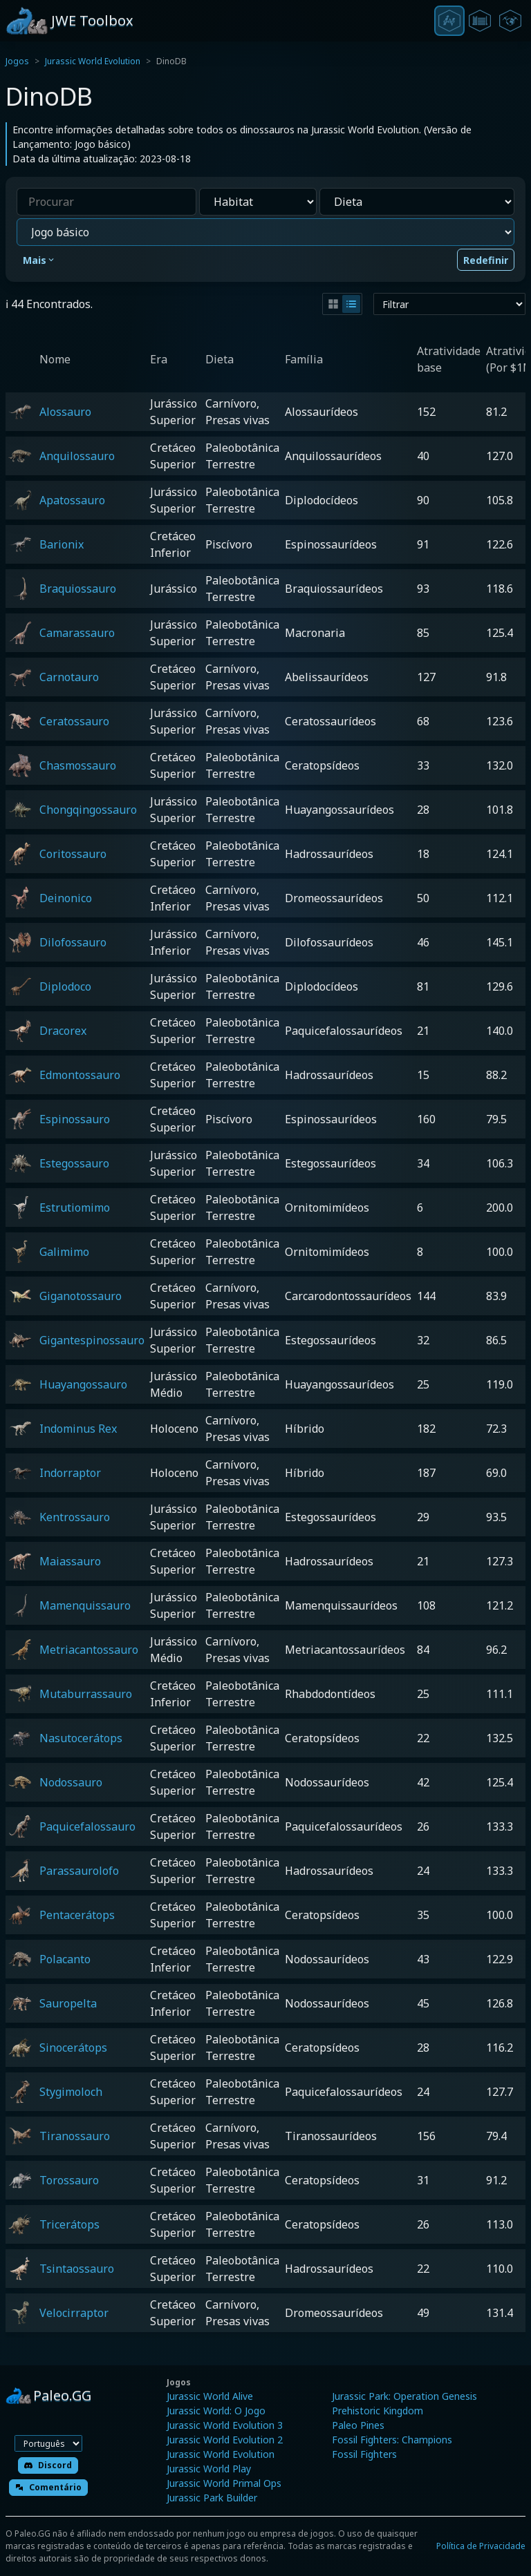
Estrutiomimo (74, 1207)
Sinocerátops (73, 2047)
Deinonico (65, 898)
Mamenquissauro (85, 1605)
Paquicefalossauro (87, 1826)
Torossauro (69, 2180)
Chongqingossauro (88, 809)
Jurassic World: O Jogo (216, 2410)
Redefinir (485, 260)
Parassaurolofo (79, 1870)
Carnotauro (69, 677)
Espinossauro (74, 1119)
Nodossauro (70, 1782)
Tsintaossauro (76, 2268)
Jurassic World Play (209, 2468)
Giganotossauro (80, 1296)
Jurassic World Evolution (92, 61)
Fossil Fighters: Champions (392, 2439)
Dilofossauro (72, 942)
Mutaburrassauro (85, 1693)
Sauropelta (68, 2003)
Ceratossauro (74, 721)
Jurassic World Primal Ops (224, 2483)
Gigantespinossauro (92, 1340)
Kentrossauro (74, 1517)
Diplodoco (65, 986)
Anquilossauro (77, 456)
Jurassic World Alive (210, 2396)
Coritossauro (72, 853)
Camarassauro (77, 632)
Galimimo (64, 1251)
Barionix (61, 544)
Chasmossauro (77, 765)
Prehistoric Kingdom (377, 2410)
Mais (39, 260)
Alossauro (65, 411)
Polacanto (65, 1959)
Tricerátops (69, 2224)
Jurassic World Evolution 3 (225, 2425)
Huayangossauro (83, 1384)
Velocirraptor (74, 2312)
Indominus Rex (78, 1428)
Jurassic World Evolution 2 (225, 2439)
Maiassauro (70, 1561)
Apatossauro (72, 500)
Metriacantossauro (88, 1649)
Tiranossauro (74, 2136)
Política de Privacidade (480, 2546)
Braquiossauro (77, 588)
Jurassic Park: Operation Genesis (404, 2396)
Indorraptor (70, 1472)
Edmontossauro (79, 1074)
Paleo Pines (358, 2425)
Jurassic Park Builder (212, 2497)
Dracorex (62, 1030)
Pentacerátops (77, 1915)
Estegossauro (74, 1163)
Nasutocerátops (80, 1738)
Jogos (17, 61)
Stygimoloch (70, 2091)
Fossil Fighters (364, 2454)
